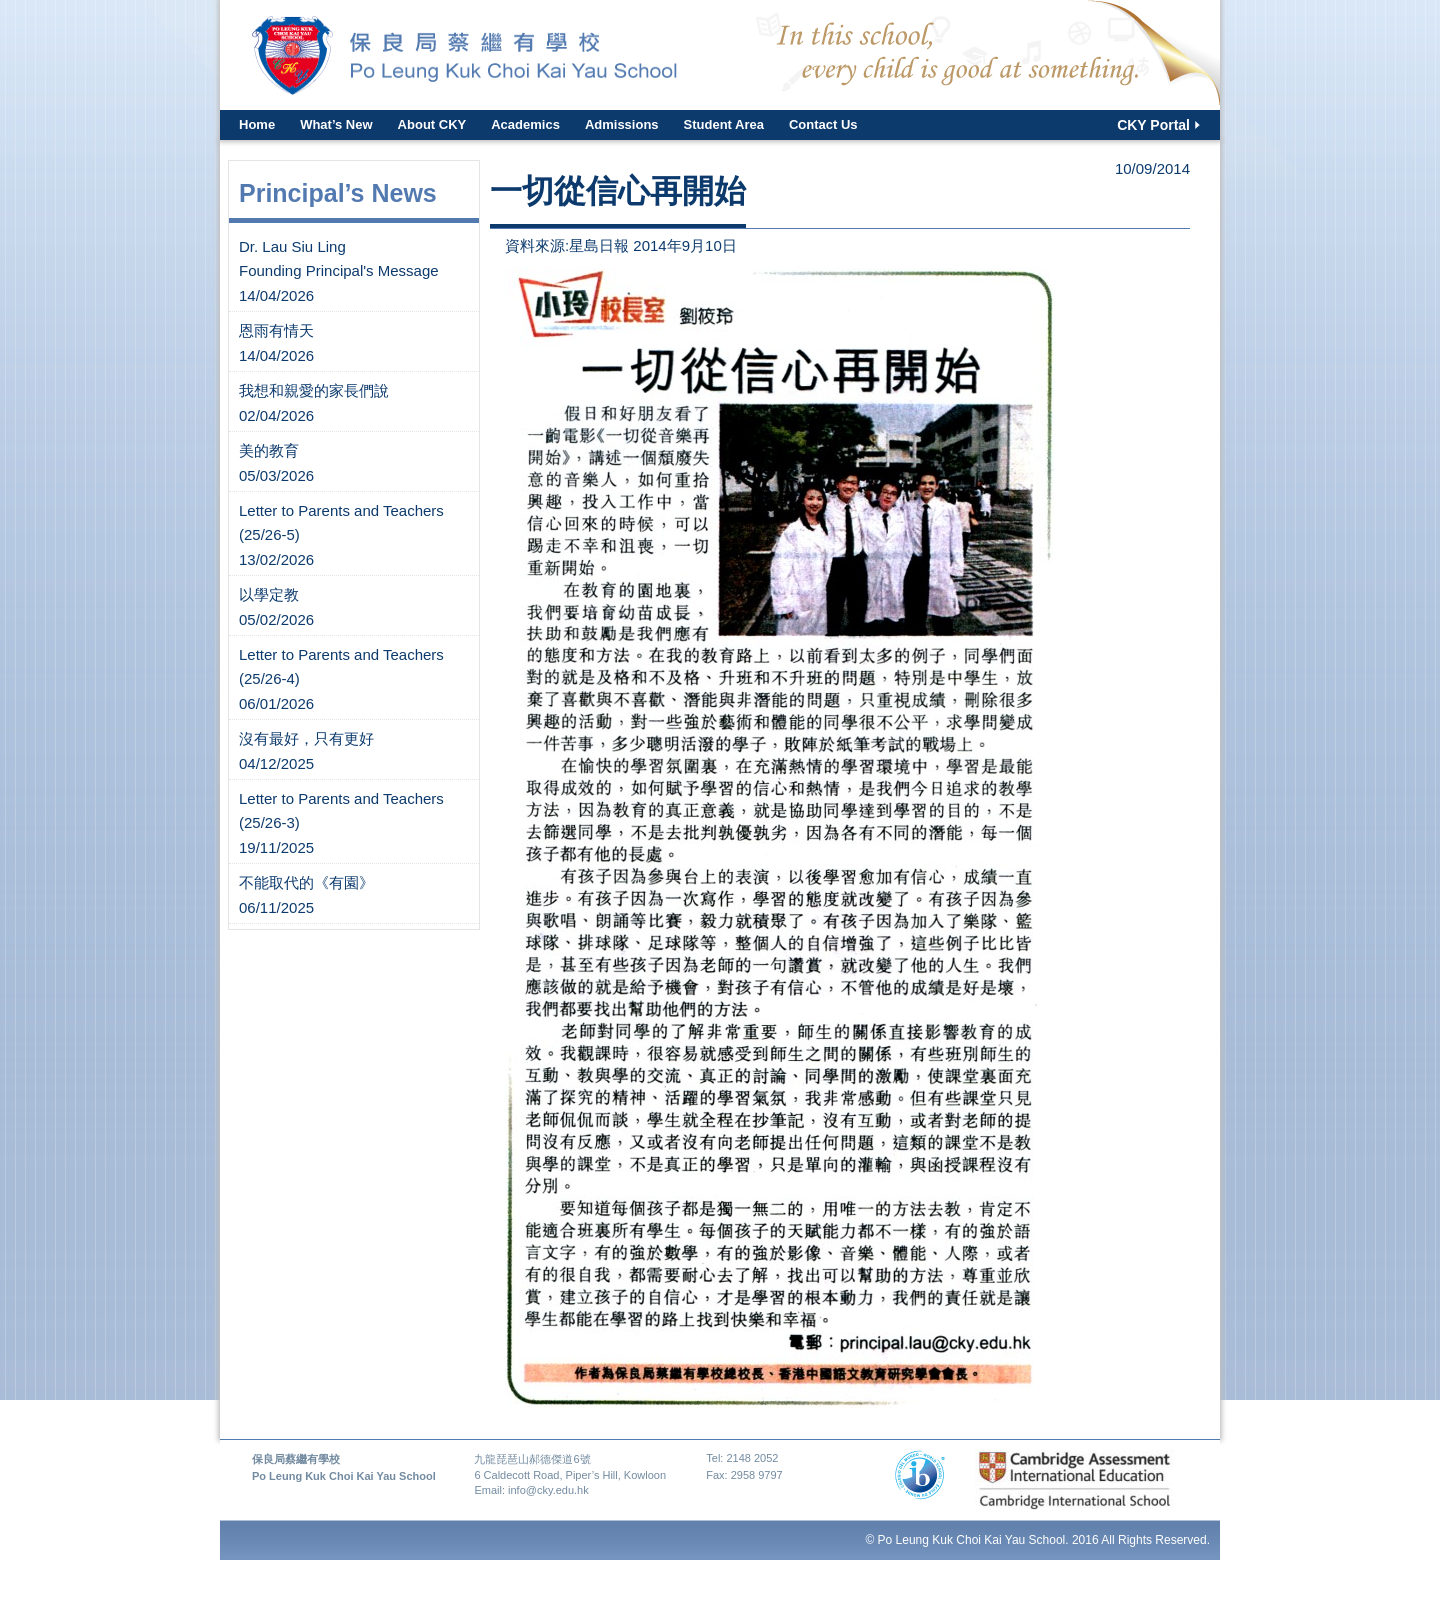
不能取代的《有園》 (306, 882)
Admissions (622, 124)
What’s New (336, 124)
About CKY (432, 124)
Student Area (724, 124)
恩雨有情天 (276, 330)
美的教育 (269, 450)
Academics (525, 124)
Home (257, 124)
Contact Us (823, 124)
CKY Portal (1153, 125)
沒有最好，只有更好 (306, 738)
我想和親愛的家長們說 (314, 390)
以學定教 (269, 594)
